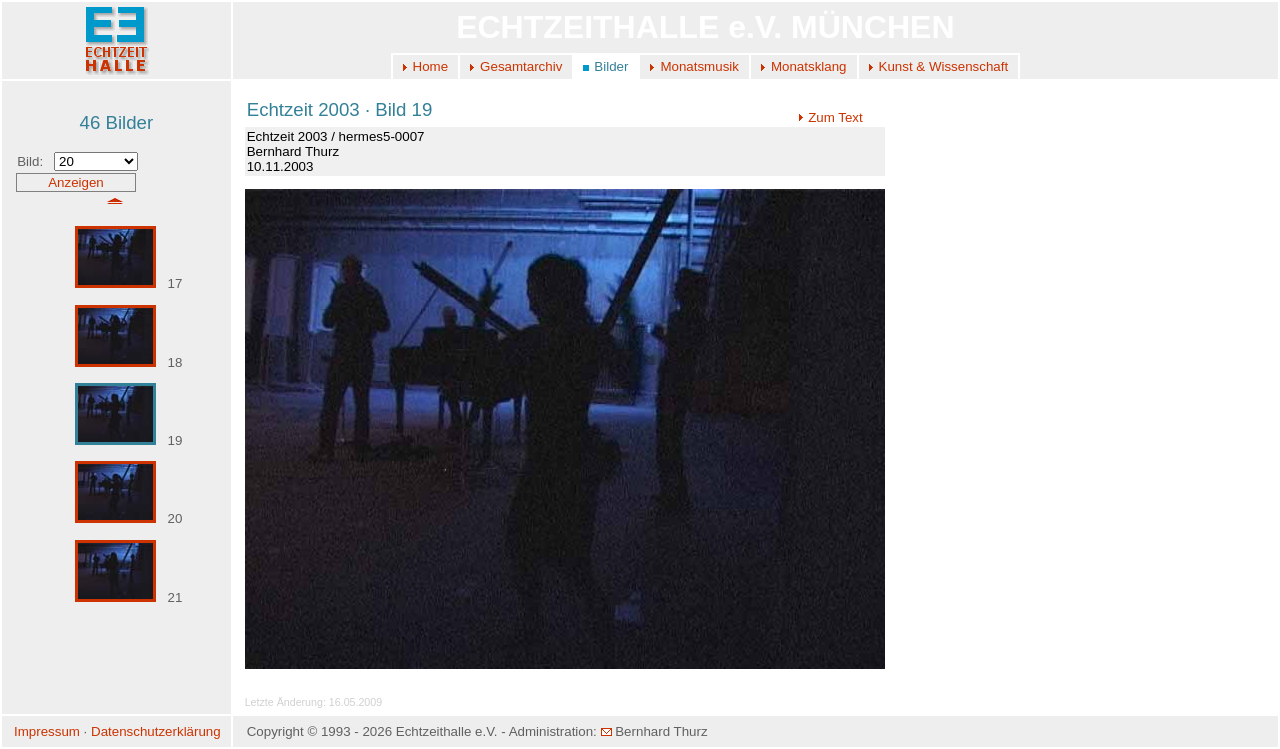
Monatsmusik (699, 66)
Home (431, 66)
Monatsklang (809, 66)
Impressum (47, 731)
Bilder (611, 66)
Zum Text (830, 117)
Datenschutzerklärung (156, 731)
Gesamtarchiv (521, 66)
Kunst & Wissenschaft (944, 66)
